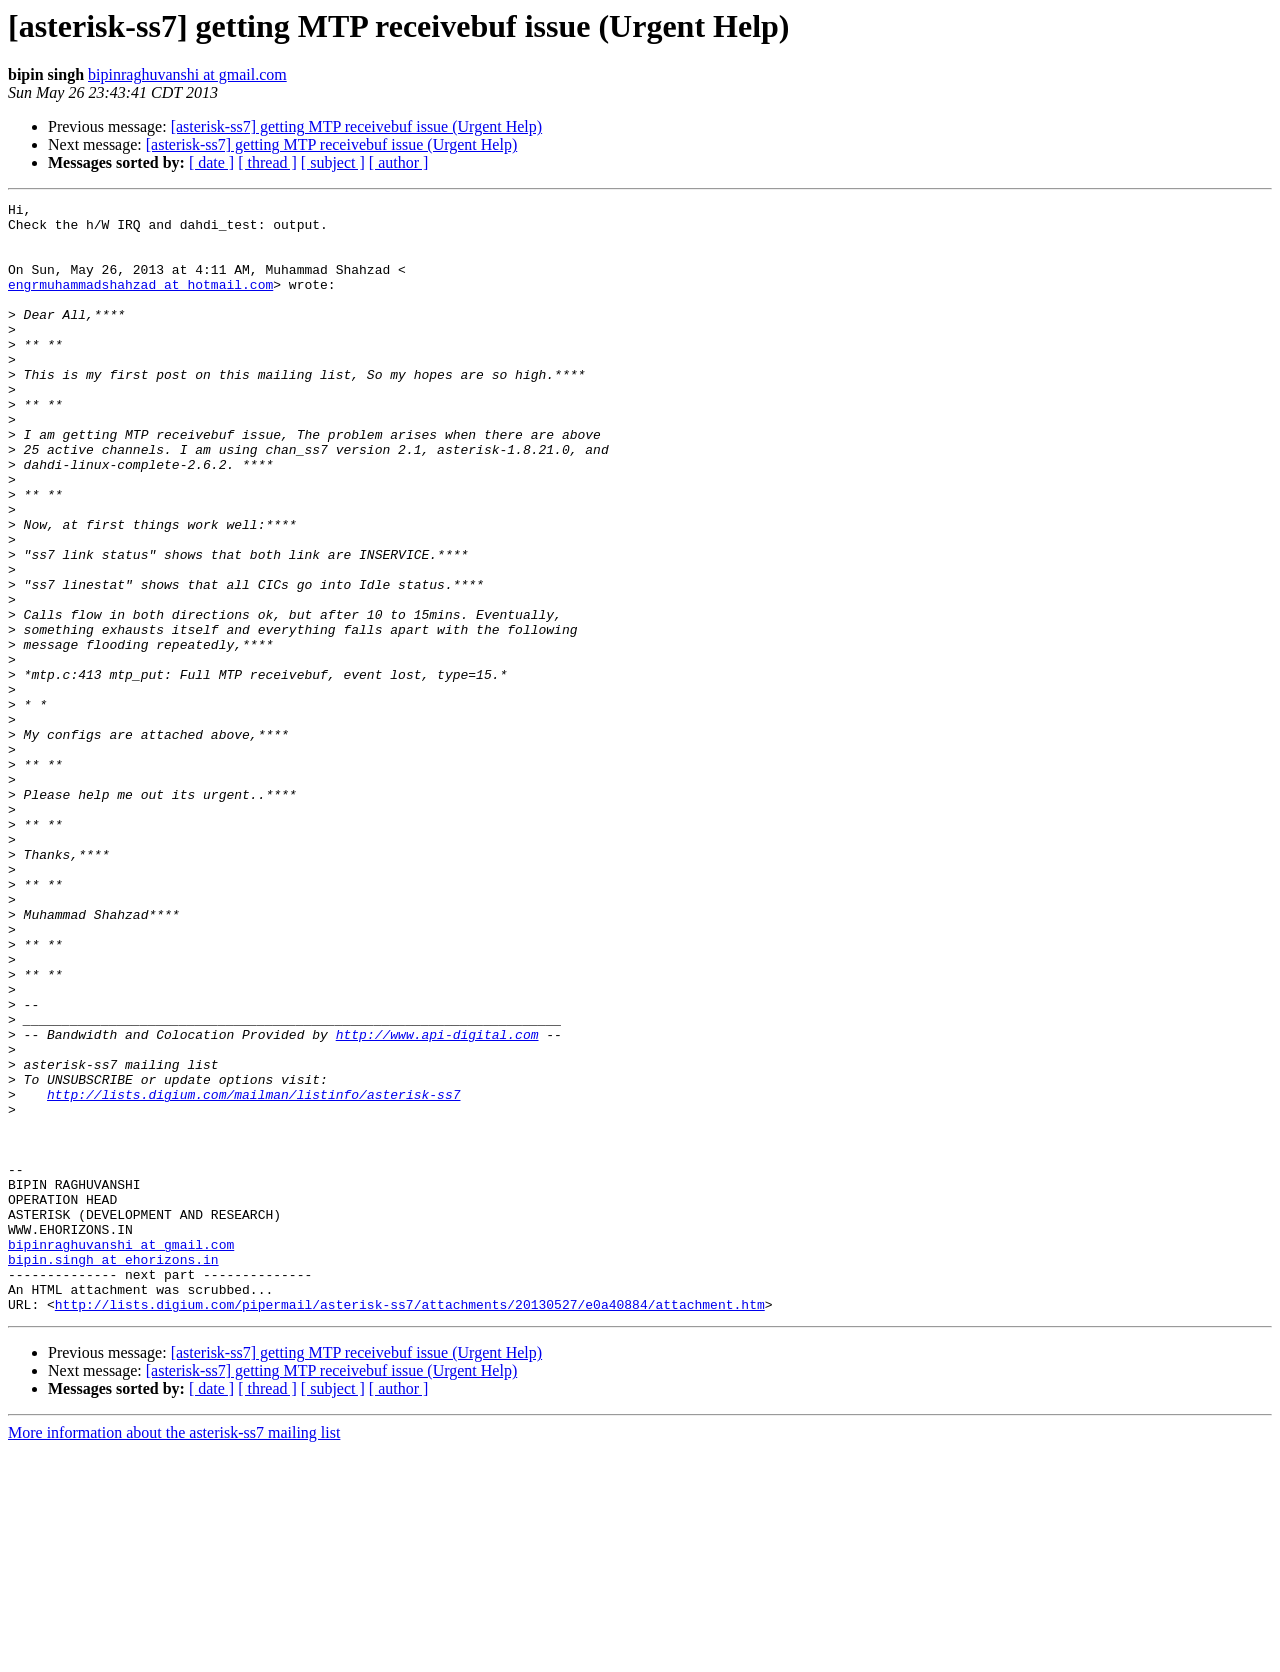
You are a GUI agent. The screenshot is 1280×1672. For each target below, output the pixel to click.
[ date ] (211, 162)
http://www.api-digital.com (437, 1202)
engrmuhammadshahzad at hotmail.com (140, 302)
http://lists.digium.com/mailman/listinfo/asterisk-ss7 (253, 1274)
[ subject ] (333, 162)
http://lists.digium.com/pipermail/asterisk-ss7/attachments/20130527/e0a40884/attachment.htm (410, 1526)
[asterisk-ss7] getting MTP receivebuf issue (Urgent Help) (356, 126)
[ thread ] (267, 162)
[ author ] (399, 162)
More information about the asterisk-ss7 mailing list (174, 1654)
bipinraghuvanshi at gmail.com (187, 74)
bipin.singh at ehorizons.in (113, 1472)
